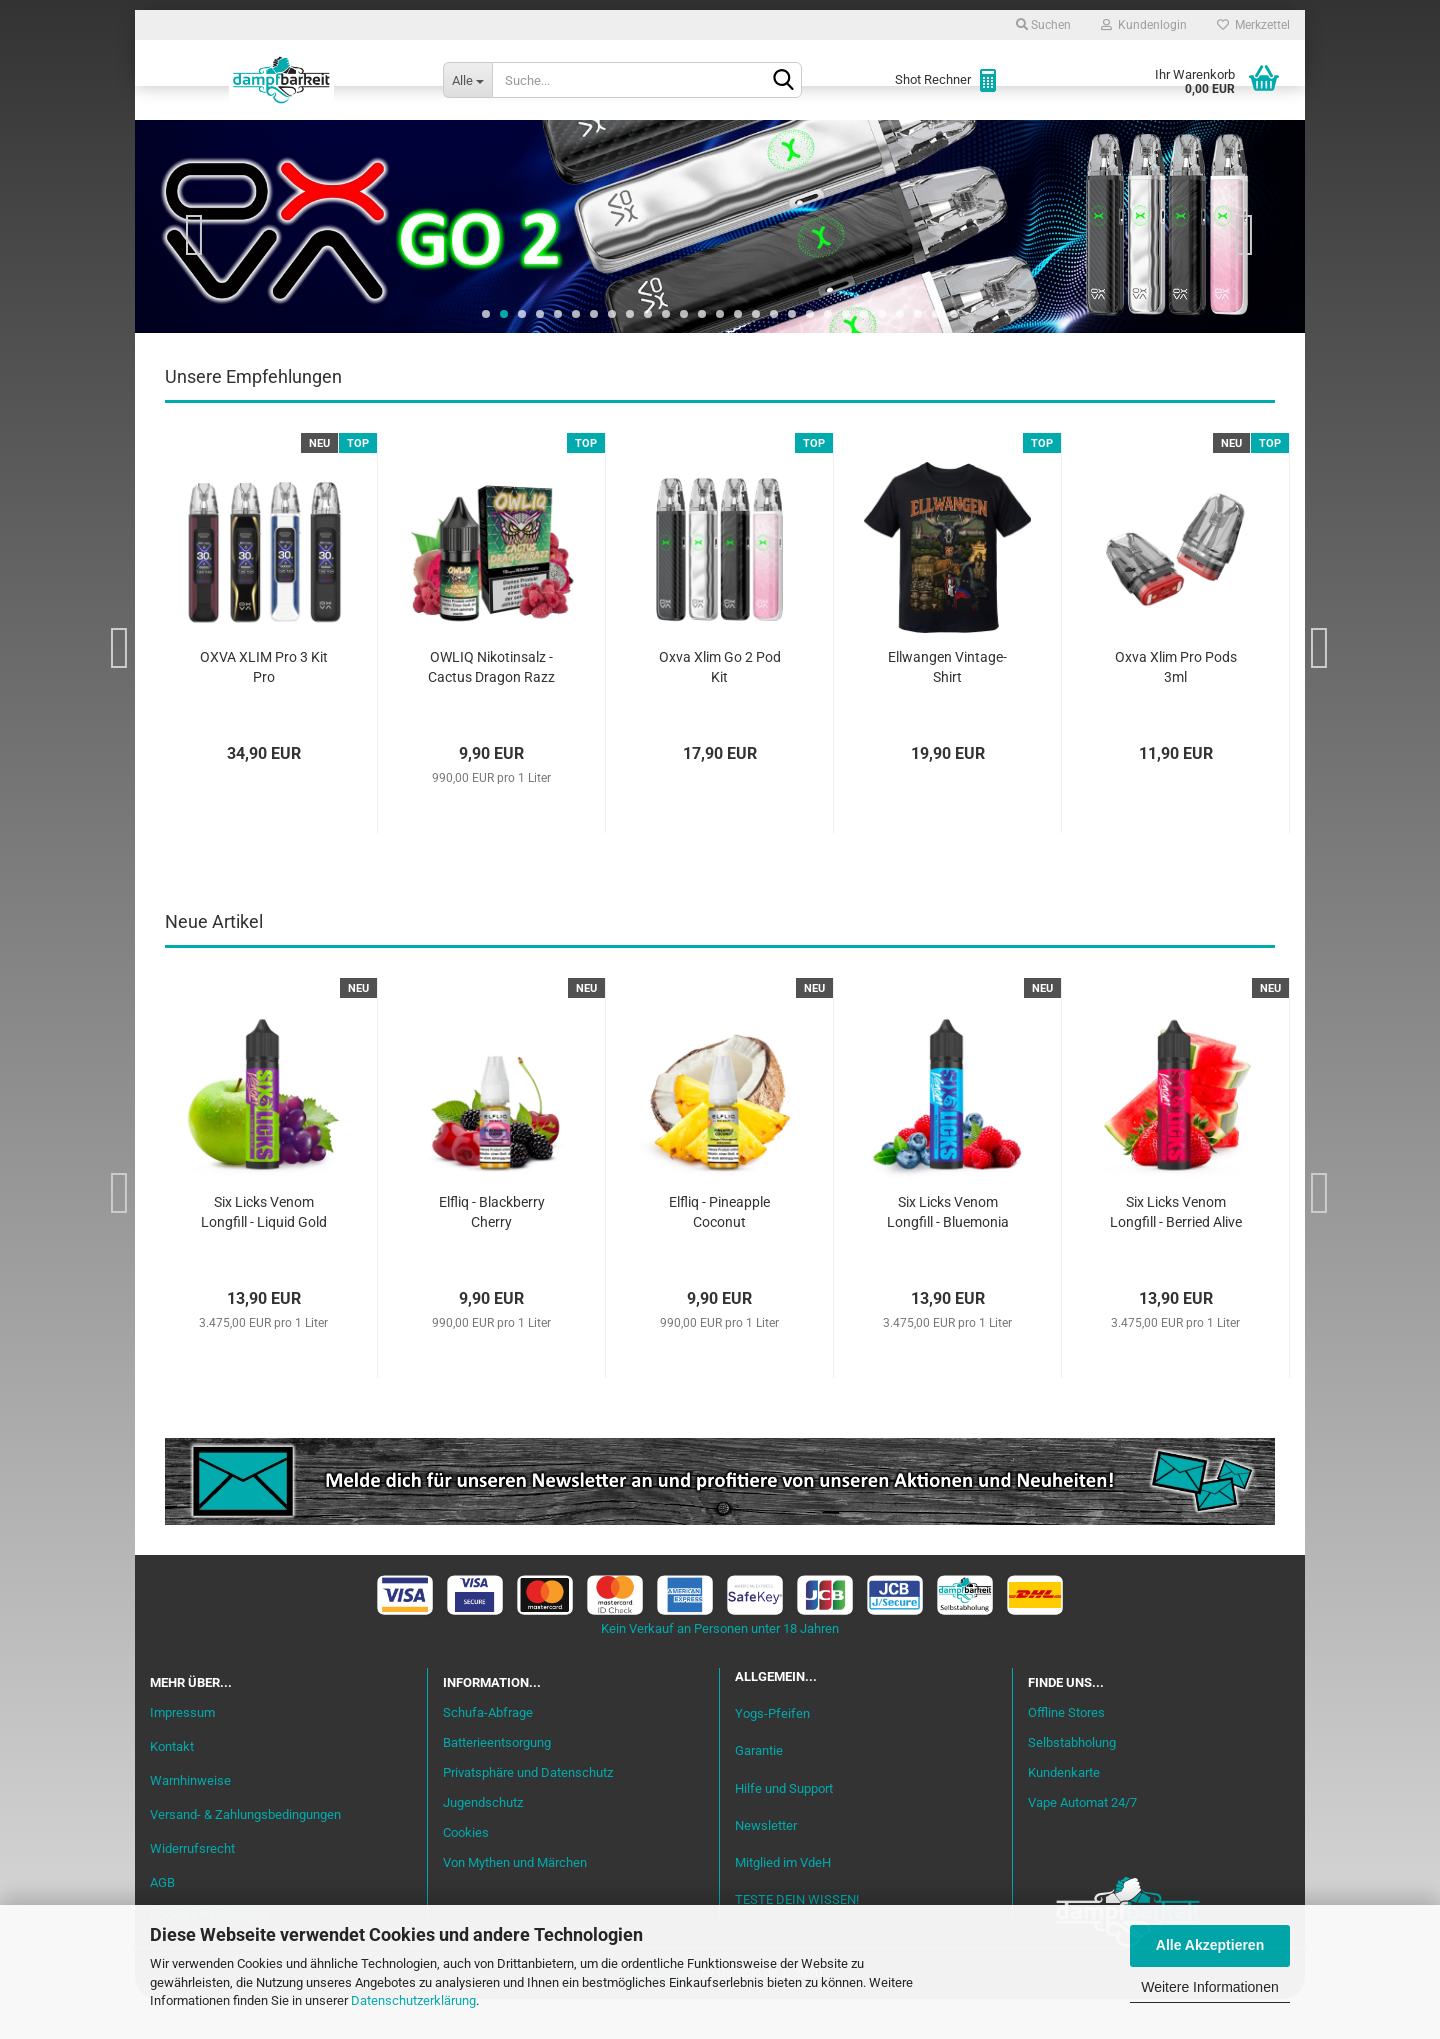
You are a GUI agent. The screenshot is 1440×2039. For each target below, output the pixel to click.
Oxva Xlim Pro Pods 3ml (1176, 707)
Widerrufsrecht (192, 1888)
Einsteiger (351, 141)
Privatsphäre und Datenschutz (528, 1812)
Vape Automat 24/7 (1082, 1842)
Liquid (446, 141)
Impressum (182, 1752)
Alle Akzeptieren (1210, 1945)
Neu (265, 141)
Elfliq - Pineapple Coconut (719, 1252)
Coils (970, 141)
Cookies (466, 1872)
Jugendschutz (483, 1842)
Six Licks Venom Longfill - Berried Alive (1176, 1252)
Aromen (530, 141)
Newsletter (766, 1865)
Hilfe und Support (784, 1828)
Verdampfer (748, 141)
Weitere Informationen (1209, 1987)
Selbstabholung (1072, 1782)
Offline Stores (1066, 1752)
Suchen (1043, 25)
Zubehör (1054, 141)
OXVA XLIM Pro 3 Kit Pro (264, 707)
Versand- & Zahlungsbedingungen (245, 1854)
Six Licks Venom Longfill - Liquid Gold (264, 1252)
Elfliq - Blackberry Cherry (492, 1252)
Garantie (759, 1790)
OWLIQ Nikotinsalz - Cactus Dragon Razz (491, 707)
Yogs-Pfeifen (772, 1753)
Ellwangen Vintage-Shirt (947, 707)
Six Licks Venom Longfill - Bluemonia (948, 1252)
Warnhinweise (190, 1820)
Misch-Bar (630, 141)
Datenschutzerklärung (413, 2000)
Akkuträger (873, 141)
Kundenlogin (1144, 25)
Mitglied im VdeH (783, 1902)
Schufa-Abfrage (488, 1752)
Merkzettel (1253, 25)
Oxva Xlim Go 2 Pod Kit (720, 707)
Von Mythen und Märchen (515, 1902)
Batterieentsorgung (497, 1782)
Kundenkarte (1064, 1812)
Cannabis (1155, 141)
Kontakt (172, 1786)
